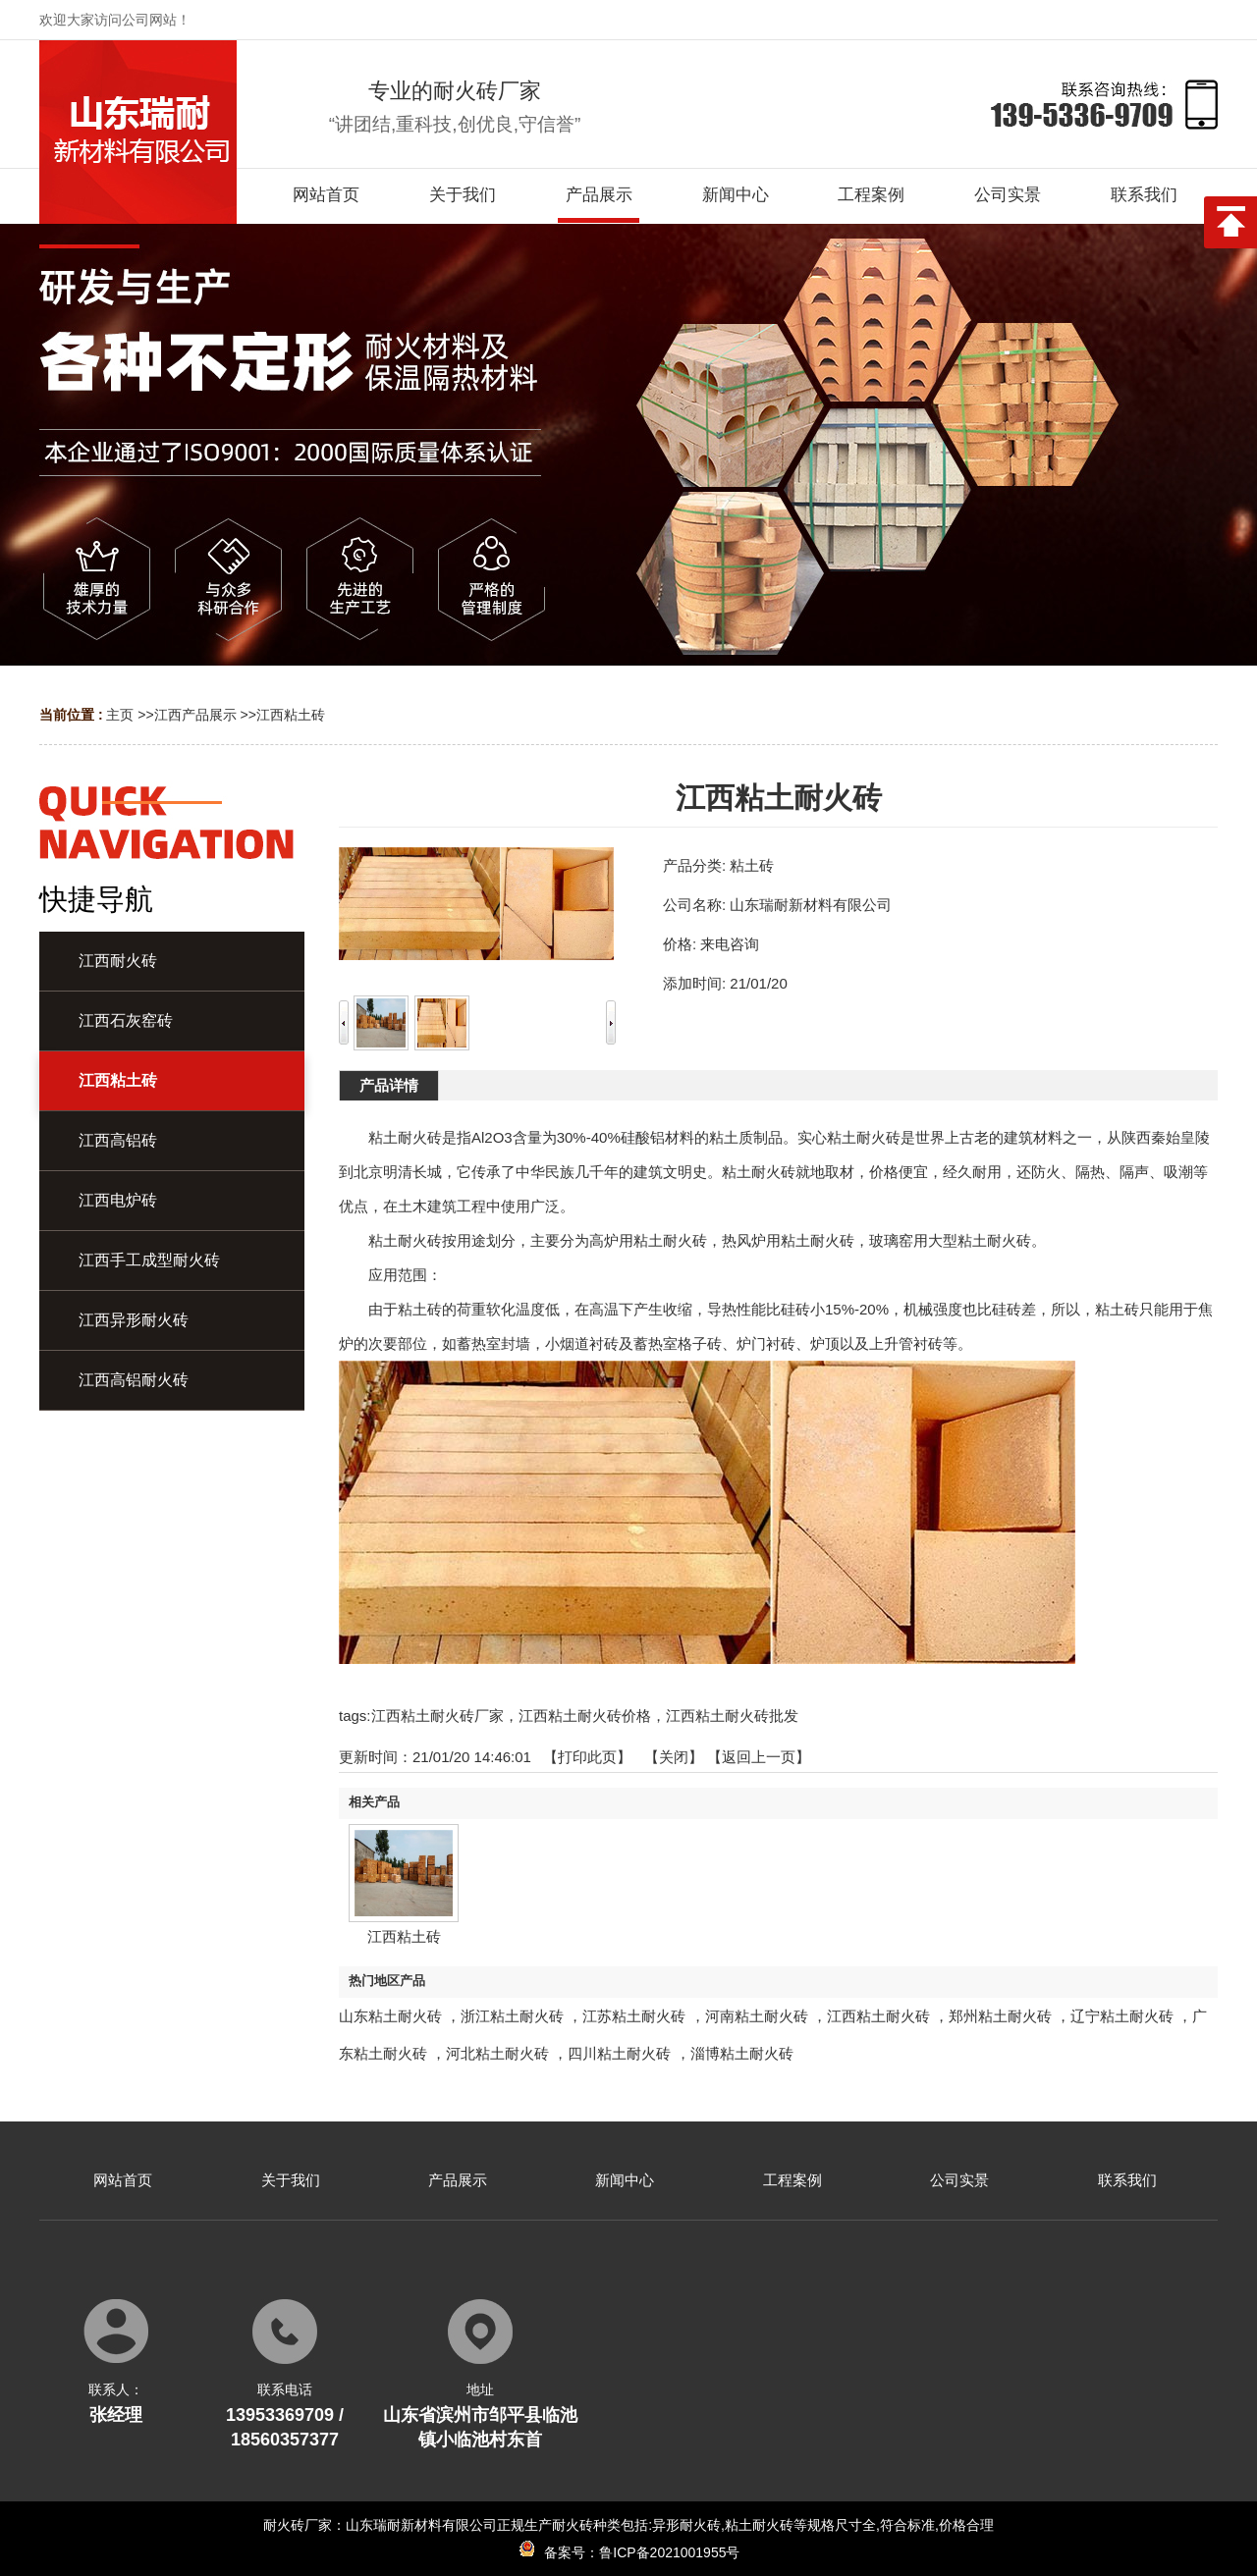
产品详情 (388, 1085)
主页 (120, 715)
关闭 (673, 1756)
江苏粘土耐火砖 (633, 2016)
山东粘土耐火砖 (390, 2016)
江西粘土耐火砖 (878, 2016)
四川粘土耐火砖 (619, 2053)
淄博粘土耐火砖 (741, 2053)
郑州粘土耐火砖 (1000, 2016)
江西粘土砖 (290, 715)
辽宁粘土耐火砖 (1122, 2016)
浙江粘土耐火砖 (512, 2016)
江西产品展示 (195, 715)
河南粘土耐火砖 (756, 2016)
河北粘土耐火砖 (497, 2053)
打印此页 (587, 1756)
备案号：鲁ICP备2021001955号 (629, 2552)
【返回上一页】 (758, 1756)
